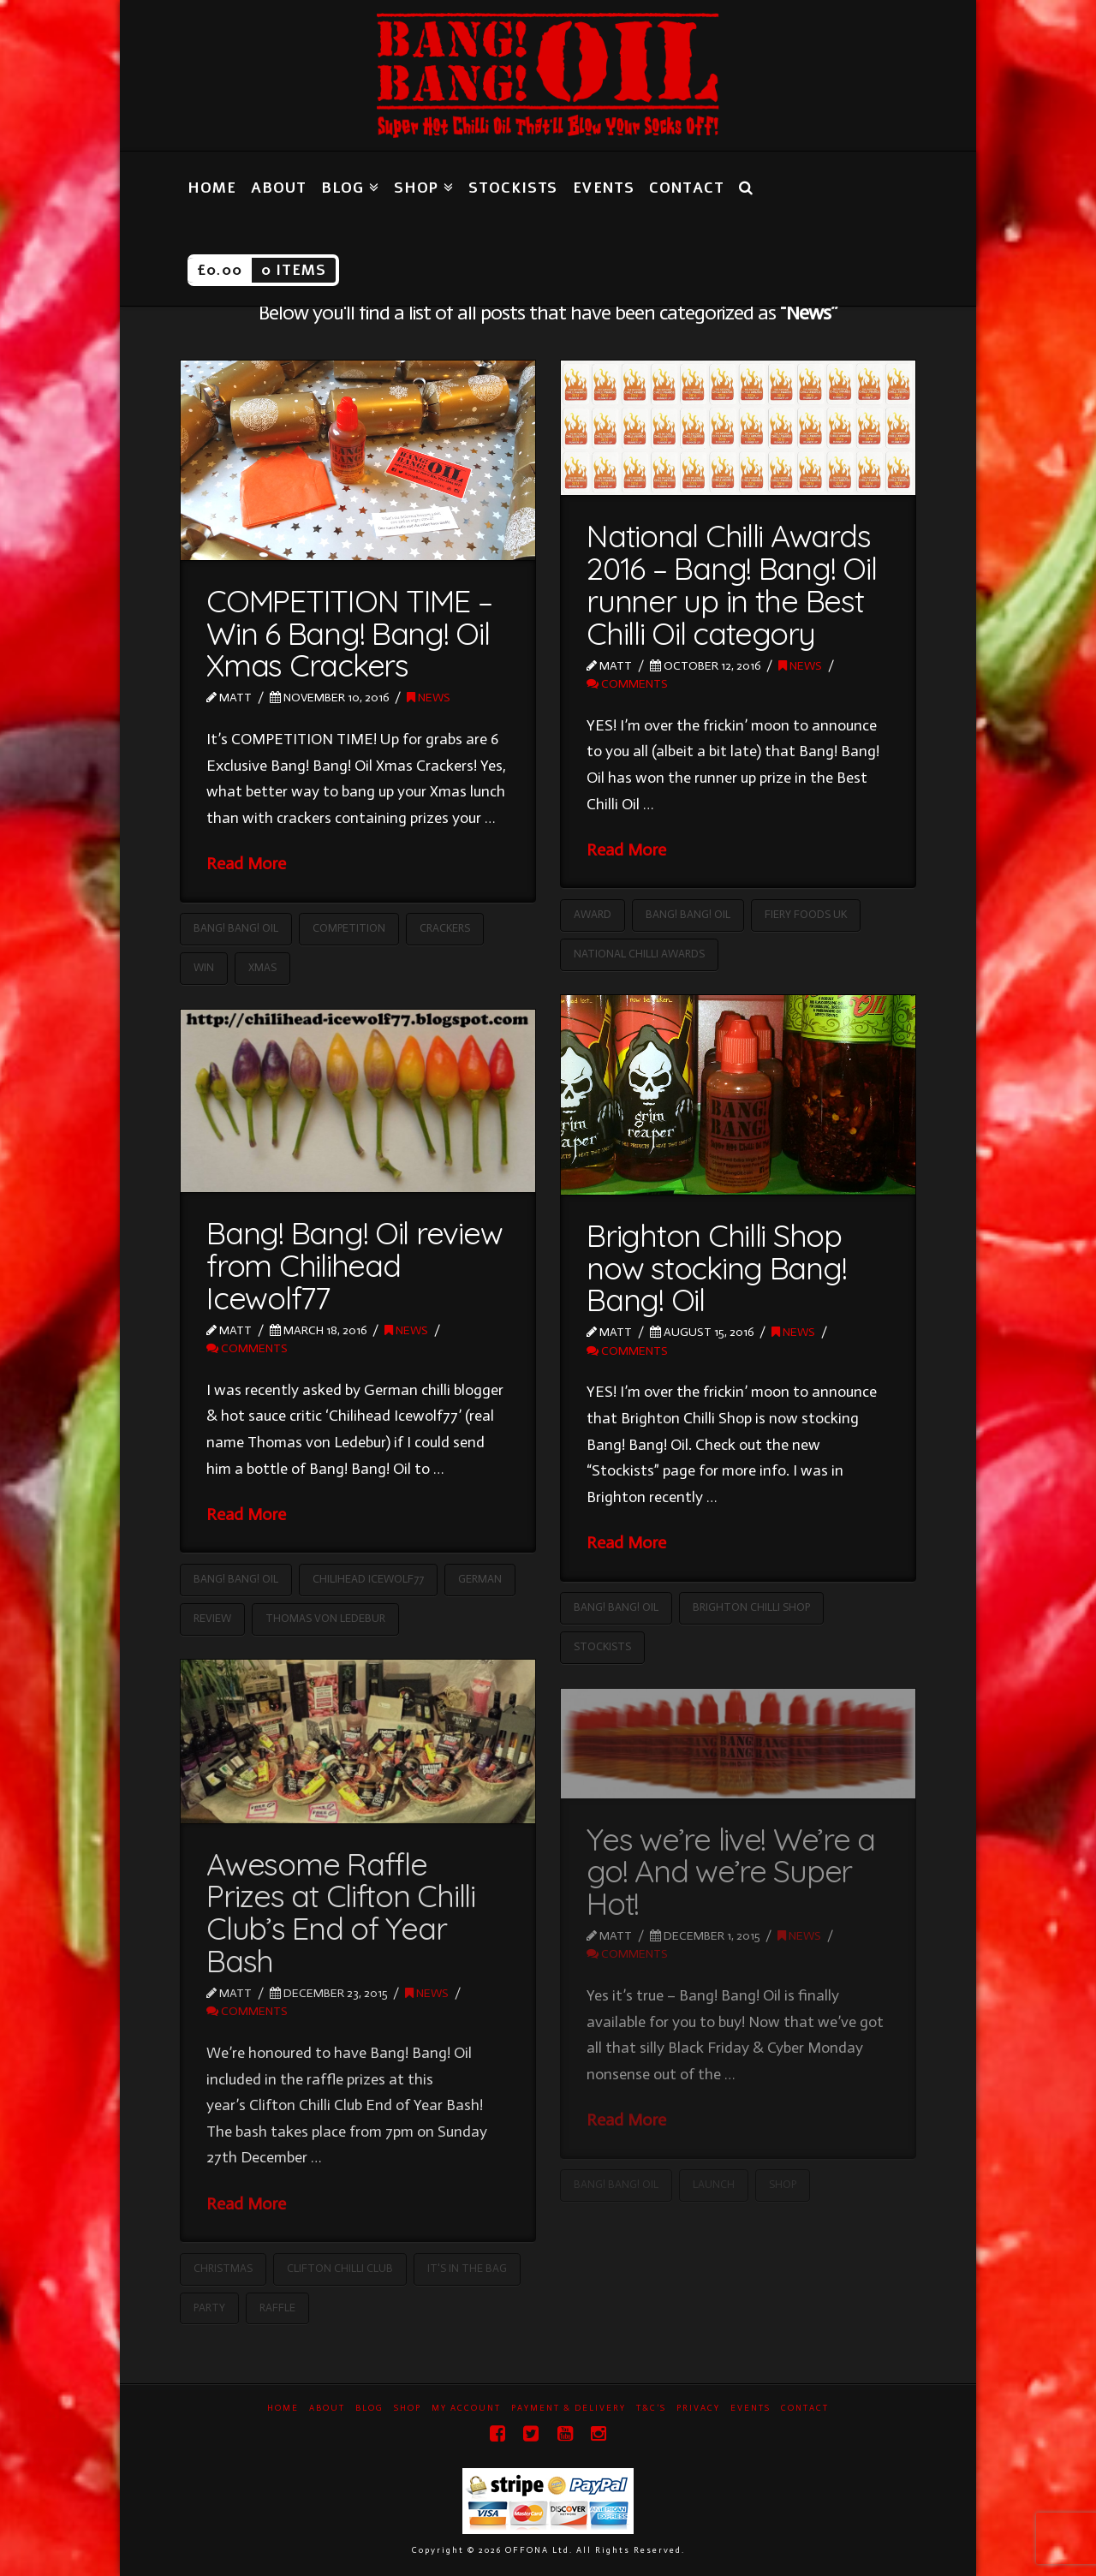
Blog (369, 2408)
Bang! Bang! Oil (236, 927)
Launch (714, 2184)
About (327, 2408)
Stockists (602, 1646)
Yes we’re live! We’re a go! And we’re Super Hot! (731, 1871)
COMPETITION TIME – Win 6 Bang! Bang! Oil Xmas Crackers (348, 633)
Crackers (445, 927)
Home (283, 2408)
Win (204, 967)
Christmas (223, 2268)
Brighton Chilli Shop (751, 1607)
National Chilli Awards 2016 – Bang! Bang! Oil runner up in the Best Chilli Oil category (731, 584)
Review (212, 1618)
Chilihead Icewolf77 (368, 1578)
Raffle (277, 2307)
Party (209, 2307)
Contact (805, 2408)
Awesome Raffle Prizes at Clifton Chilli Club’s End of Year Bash (340, 1912)
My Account (466, 2408)
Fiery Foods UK (806, 914)
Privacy (698, 2408)
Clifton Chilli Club (340, 2268)
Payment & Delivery (568, 2408)
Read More (246, 863)
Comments (627, 684)
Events (750, 2408)
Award (592, 914)
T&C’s (651, 2408)
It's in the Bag (467, 2268)
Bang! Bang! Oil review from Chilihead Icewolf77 (354, 1265)
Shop (782, 2184)
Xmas (262, 967)
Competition (349, 927)
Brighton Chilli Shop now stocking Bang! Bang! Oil (716, 1268)
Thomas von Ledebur (325, 1618)
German (480, 1578)
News (428, 697)
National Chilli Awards (639, 953)
